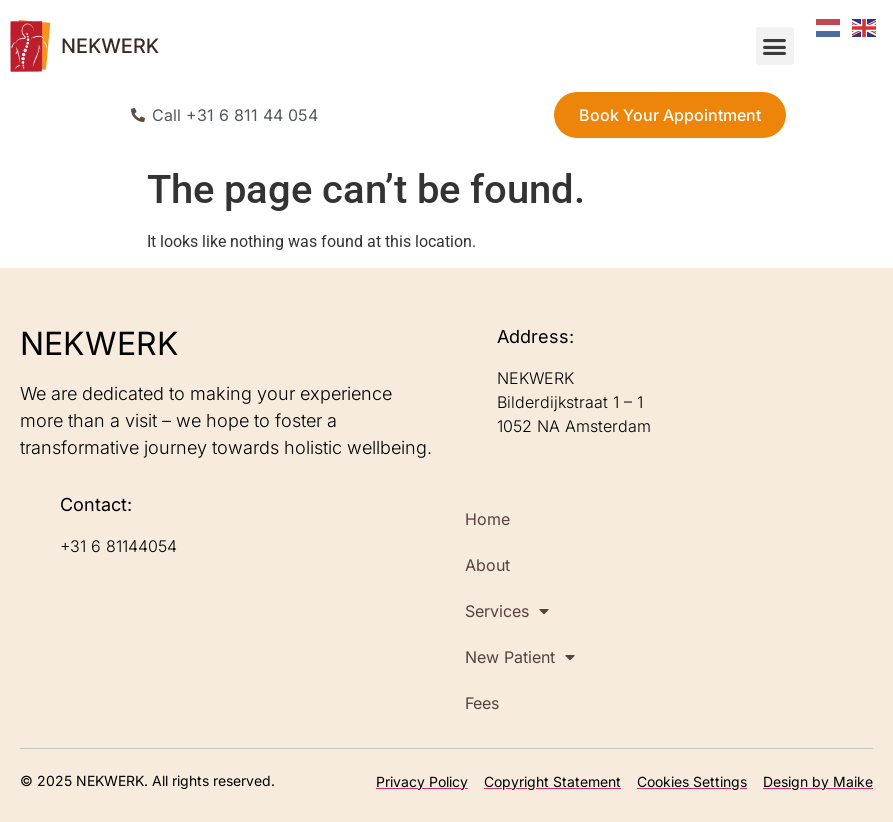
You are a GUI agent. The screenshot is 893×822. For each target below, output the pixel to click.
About (487, 565)
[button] (775, 46)
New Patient (520, 657)
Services (507, 611)
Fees (482, 703)
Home (487, 519)
